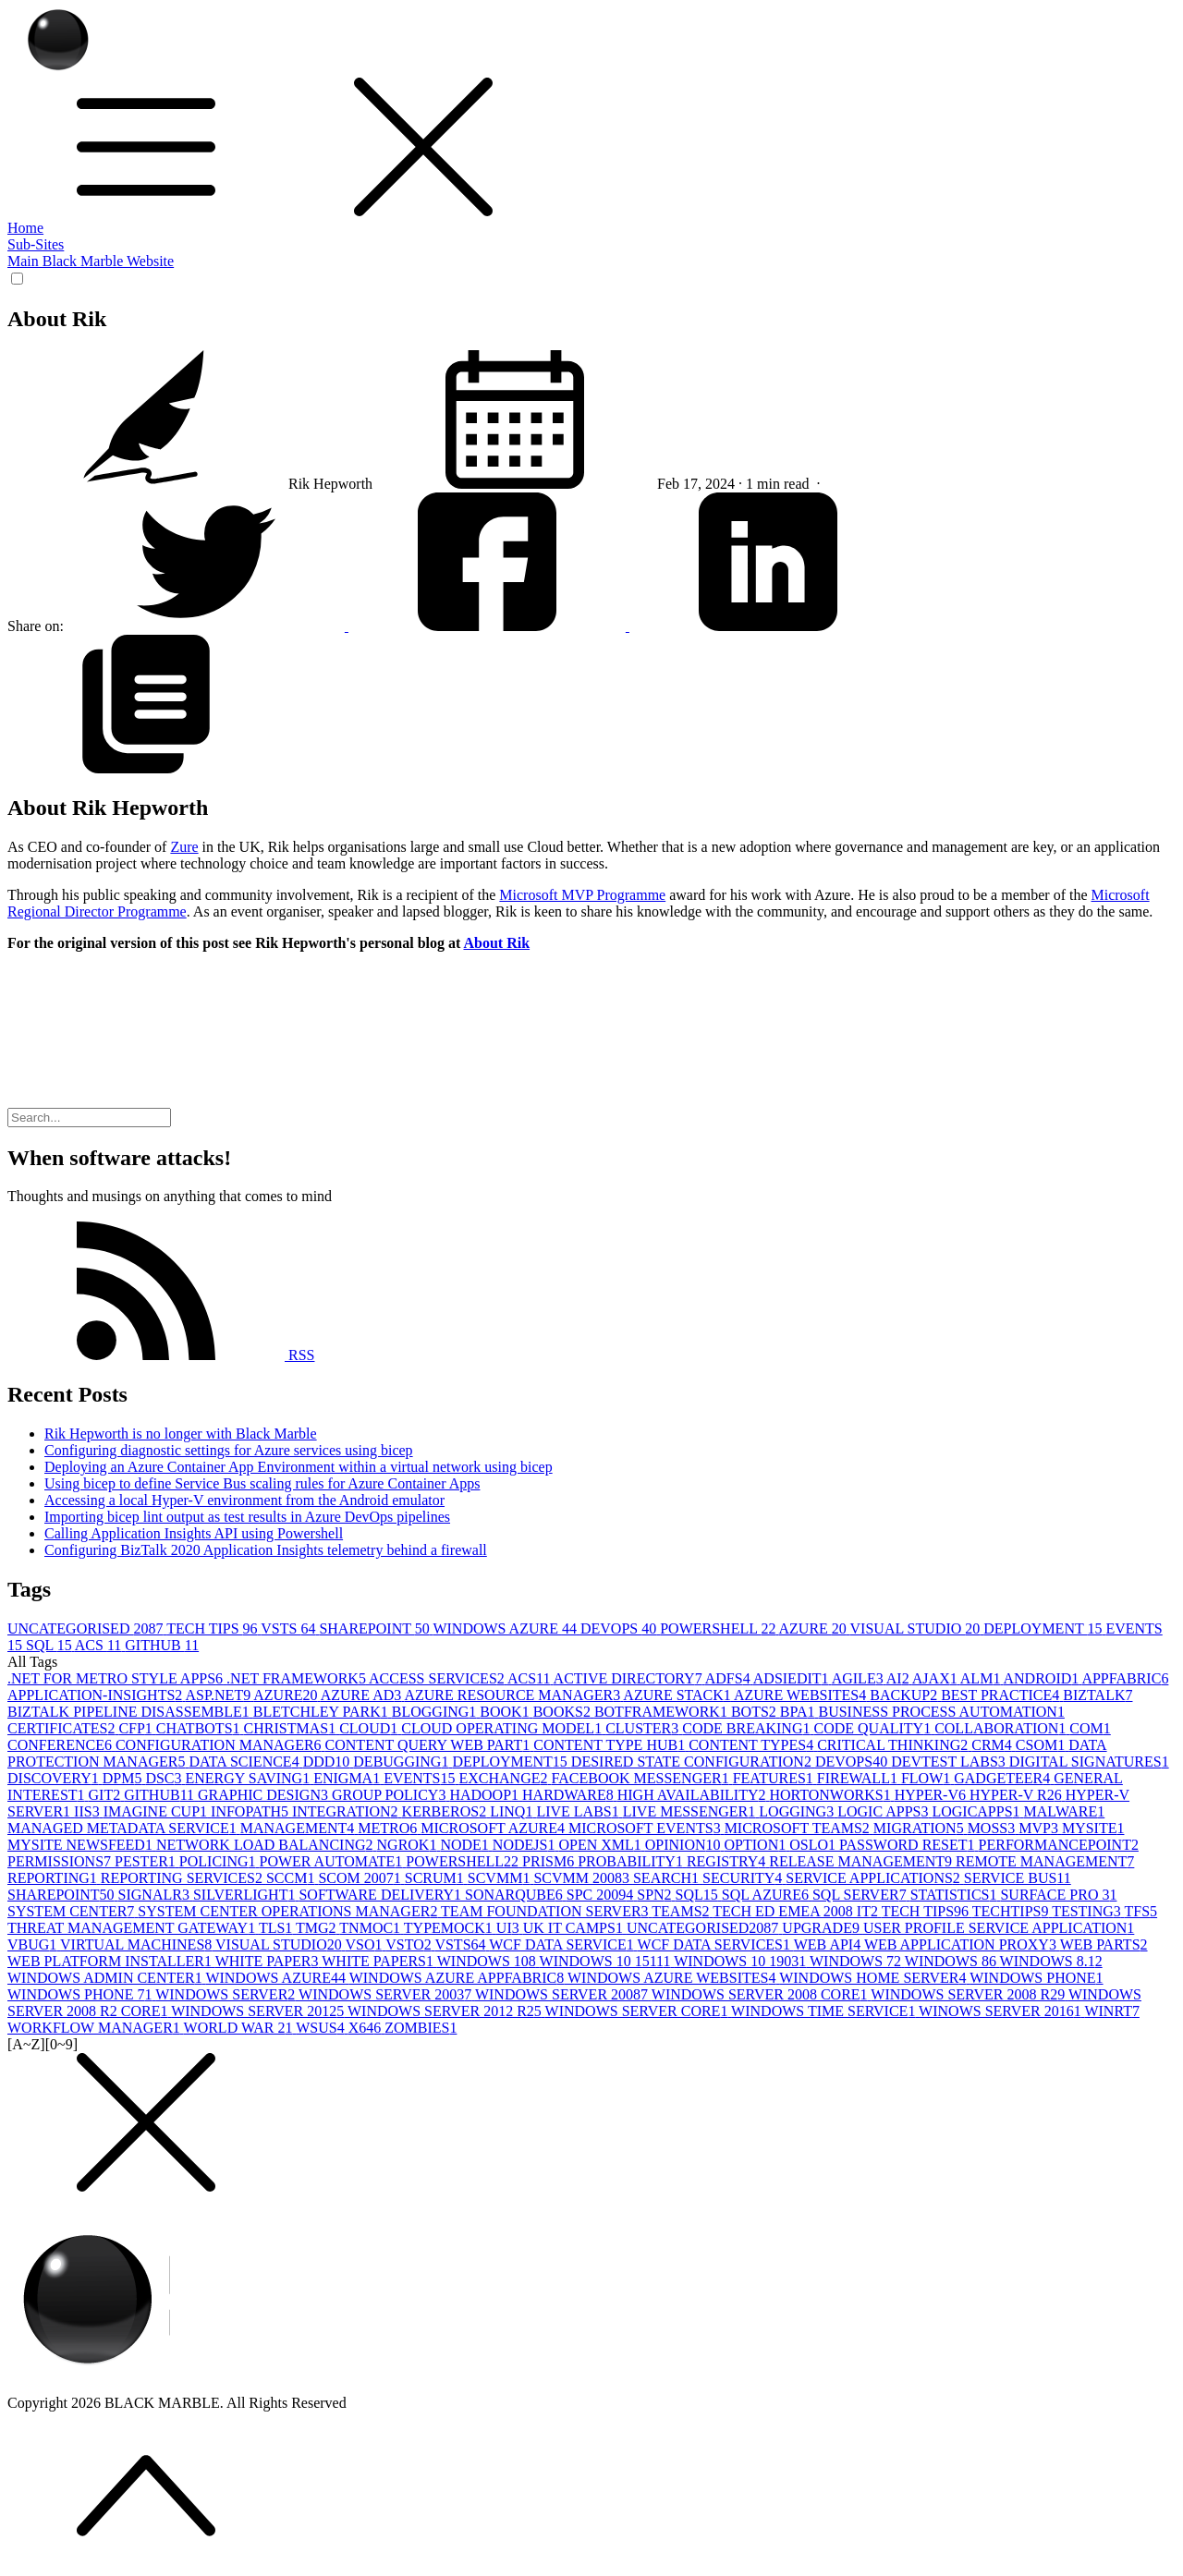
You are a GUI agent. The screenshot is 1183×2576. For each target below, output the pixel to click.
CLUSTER (643, 1728)
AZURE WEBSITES (802, 1695)
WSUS (322, 2027)
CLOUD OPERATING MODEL (503, 1728)
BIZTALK (1097, 1695)
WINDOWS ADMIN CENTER (106, 1978)
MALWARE (1064, 1811)
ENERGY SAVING (250, 1778)
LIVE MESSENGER (691, 1811)
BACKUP (905, 1695)
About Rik (497, 943)
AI (899, 1678)
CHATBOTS (200, 1728)
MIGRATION (920, 1828)
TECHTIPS (1012, 1911)
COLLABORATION (1001, 1728)
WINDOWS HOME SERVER (874, 1978)
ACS (100, 1645)
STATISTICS (955, 1894)
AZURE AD (363, 1695)
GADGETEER (1004, 1778)
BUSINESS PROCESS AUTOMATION (941, 1711)
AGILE (859, 1678)
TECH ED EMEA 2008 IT (797, 1911)
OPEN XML (601, 1845)
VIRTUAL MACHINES (137, 1944)
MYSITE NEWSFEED (81, 1845)
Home (25, 228)
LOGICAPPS (977, 1811)
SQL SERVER (861, 1894)
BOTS (755, 1711)
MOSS (993, 1828)
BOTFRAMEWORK (662, 1711)
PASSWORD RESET (909, 1845)
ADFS (729, 1678)
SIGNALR (155, 1894)
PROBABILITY (632, 1861)
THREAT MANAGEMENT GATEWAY (133, 1928)
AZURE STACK (678, 1695)
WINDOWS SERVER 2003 (387, 1994)
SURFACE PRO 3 (1058, 1894)
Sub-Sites (35, 244)
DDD (328, 1761)
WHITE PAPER (269, 1961)
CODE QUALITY (873, 1728)
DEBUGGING (402, 1761)
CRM (993, 1745)
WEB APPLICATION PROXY (962, 1944)
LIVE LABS (579, 1811)
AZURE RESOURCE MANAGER (513, 1695)
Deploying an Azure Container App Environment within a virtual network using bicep (298, 1467)
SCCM (292, 1878)
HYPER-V (932, 1795)
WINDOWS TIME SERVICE (825, 2011)
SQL (50, 1645)
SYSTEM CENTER (72, 1911)
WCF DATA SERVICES (716, 1944)
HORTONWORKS (831, 1795)
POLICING (219, 1861)
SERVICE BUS (1017, 1878)
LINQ (513, 1811)
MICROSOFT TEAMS (799, 1828)
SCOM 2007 (361, 1878)
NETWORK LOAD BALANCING (266, 1845)
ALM (982, 1678)
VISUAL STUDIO (917, 1628)
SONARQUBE (516, 1894)
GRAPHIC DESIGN (265, 1795)
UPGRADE (822, 1928)
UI (509, 1928)
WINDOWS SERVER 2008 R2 (969, 1994)
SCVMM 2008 (583, 1878)
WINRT (1111, 2011)
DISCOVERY (55, 1778)
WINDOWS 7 (857, 1961)
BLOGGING (436, 1711)
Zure (184, 847)
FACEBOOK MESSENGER (642, 1778)
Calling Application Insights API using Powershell (193, 1533)
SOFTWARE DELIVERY (382, 1894)
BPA (799, 1711)
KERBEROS (446, 1811)
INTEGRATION (347, 1811)
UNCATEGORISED (86, 1628)
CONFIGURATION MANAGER (220, 1745)
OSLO (814, 1845)
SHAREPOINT (376, 1628)
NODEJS (526, 1845)
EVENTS (421, 1778)
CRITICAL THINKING (894, 1745)
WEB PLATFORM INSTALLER (111, 1961)
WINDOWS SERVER (227, 1994)
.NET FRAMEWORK (297, 1678)
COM (1089, 1728)
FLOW (927, 1778)
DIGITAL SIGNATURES (1089, 1761)
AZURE (814, 1628)
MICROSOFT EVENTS (646, 1828)
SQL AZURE (767, 1894)
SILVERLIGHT (246, 1894)
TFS (1141, 1911)
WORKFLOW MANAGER (95, 2027)
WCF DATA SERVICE (563, 1944)
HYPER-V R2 (1018, 1795)
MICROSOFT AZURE (494, 1828)
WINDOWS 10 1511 (607, 1961)
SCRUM (436, 1878)
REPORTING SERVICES (183, 1878)
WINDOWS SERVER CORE (638, 2011)
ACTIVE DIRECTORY (629, 1678)
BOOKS (563, 1711)
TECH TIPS (213, 1628)
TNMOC (371, 1928)
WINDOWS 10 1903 (742, 1961)
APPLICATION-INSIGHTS (96, 1695)
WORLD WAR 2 (240, 2027)
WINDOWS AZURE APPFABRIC (458, 1978)
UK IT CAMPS (575, 1928)
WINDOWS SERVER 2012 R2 (446, 2011)
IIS (89, 1811)
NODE (466, 1845)
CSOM (1042, 1745)
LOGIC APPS (884, 1811)
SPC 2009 (602, 1894)
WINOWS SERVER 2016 (1001, 2011)
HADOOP (485, 1795)
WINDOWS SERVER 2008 (563, 1994)
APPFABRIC (1124, 1678)
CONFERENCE (61, 1745)
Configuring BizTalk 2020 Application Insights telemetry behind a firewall (265, 1550)
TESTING (1088, 1911)
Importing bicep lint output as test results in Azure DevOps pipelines (247, 1517)
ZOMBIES (420, 2027)
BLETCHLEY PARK (322, 1711)
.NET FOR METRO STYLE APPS (116, 1678)
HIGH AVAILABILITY (693, 1795)
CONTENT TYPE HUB (611, 1745)
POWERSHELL (719, 1628)
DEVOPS (620, 1628)
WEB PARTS (1104, 1944)
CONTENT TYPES (753, 1745)
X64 (366, 2027)
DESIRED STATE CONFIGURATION (693, 1761)
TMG (317, 1928)
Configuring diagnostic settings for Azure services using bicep (228, 1450)
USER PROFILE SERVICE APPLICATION (998, 1928)
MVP (1040, 1828)
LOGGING (798, 1811)
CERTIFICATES (62, 1728)
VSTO (409, 1944)
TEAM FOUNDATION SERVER (546, 1911)
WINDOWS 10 (488, 1961)
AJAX (936, 1678)
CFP (136, 1728)
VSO (365, 1944)
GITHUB (162, 1645)
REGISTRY (728, 1861)
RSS (160, 1355)
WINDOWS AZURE (506, 1628)
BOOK (506, 1711)
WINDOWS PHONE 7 (81, 1994)
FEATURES (775, 1778)
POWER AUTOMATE (333, 1861)
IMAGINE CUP (157, 1811)
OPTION (757, 1845)
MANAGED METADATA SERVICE (123, 1828)
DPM (124, 1778)
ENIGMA (348, 1778)
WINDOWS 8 (952, 1961)
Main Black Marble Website (90, 261)
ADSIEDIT (792, 1678)
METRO (389, 1828)
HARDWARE (569, 1795)
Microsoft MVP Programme (582, 895)
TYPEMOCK (450, 1928)
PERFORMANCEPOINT (1059, 1845)
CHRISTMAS (292, 1728)
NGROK (409, 1845)
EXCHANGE (505, 1778)
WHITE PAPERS (379, 1961)
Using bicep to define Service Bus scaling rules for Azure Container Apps (262, 1483)
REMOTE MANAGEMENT (1045, 1861)
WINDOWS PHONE (1036, 1978)
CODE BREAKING (747, 1728)
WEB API (829, 1944)
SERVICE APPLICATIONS (875, 1878)
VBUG (33, 1944)
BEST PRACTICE (1002, 1695)
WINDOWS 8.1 (1051, 1961)
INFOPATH (251, 1811)
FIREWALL (859, 1778)
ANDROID (1043, 1678)
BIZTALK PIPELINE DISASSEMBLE (130, 1711)
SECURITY (744, 1878)
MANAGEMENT (299, 1828)
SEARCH (667, 1878)
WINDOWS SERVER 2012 (259, 2011)
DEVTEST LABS (950, 1761)
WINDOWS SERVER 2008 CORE (762, 1994)
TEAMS (682, 1911)
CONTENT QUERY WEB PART (429, 1745)
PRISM (550, 1861)
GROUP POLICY (390, 1795)
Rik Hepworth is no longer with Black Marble (180, 1433)
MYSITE (1093, 1828)
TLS (277, 1928)
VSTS (290, 1628)
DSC (165, 1778)
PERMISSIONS (61, 1861)
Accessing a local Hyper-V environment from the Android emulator (244, 1500)
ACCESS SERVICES (438, 1678)
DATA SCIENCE (245, 1761)
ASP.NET (219, 1695)
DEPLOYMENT (1044, 1628)
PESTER (147, 1861)
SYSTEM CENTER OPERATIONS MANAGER (289, 1911)
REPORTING (54, 1878)
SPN (656, 1894)
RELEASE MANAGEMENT (862, 1861)
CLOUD (370, 1728)
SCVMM (501, 1878)
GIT (107, 1795)
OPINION (685, 1845)
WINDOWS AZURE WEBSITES (673, 1978)
